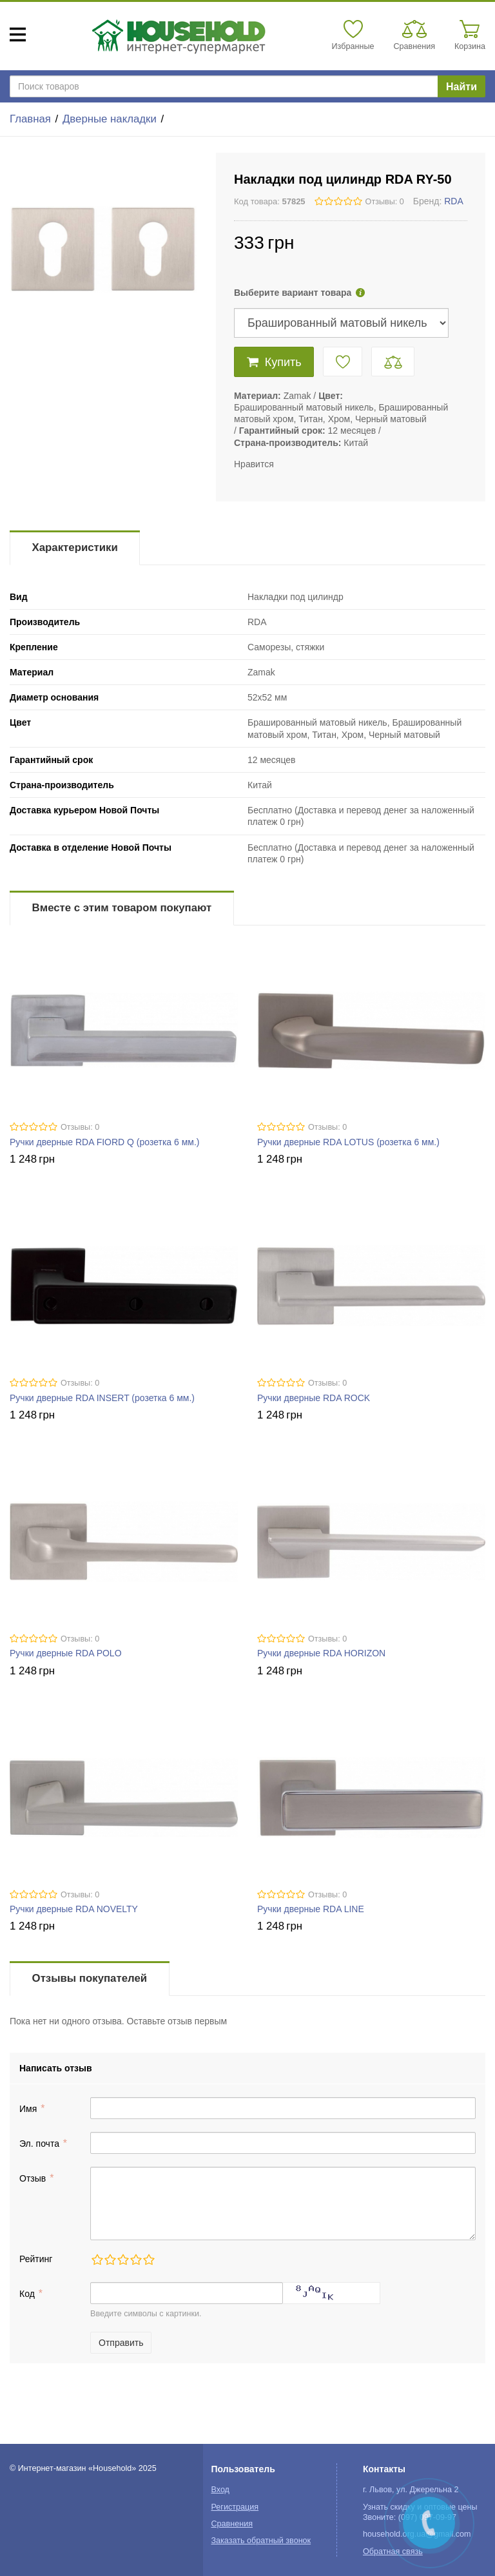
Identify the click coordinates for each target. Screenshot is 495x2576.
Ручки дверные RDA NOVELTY (74, 1909)
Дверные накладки (110, 119)
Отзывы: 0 (384, 201)
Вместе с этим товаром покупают (122, 908)
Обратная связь (393, 2551)
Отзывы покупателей (89, 1978)
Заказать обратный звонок (261, 2540)
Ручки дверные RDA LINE (310, 1909)
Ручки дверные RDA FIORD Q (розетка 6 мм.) (105, 1142)
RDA (453, 201)
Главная (30, 119)
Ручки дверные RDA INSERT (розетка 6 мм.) (102, 1398)
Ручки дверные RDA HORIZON (321, 1653)
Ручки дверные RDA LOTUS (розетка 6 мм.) (348, 1142)
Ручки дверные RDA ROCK (313, 1398)
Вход (220, 2489)
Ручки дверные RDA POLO (66, 1653)
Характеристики (75, 547)
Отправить (121, 2343)
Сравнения (232, 2523)
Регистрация (234, 2507)
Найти (461, 86)
